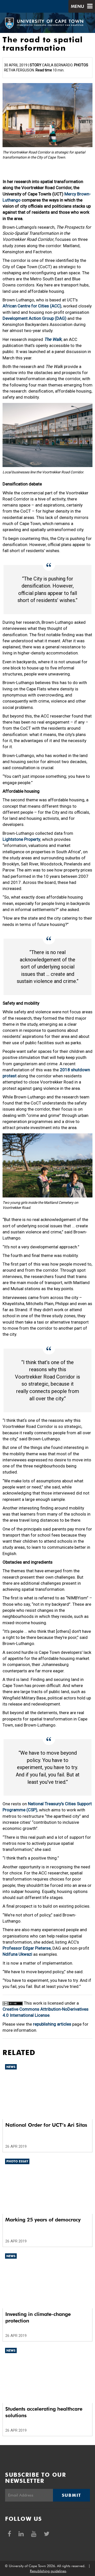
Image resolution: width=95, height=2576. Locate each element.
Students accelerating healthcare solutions (43, 2412)
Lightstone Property (21, 839)
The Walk (53, 339)
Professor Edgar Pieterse (27, 1948)
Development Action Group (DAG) (34, 318)
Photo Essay (17, 2161)
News (10, 2067)
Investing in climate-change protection (38, 2317)
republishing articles (52, 2024)
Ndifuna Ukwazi (17, 1954)
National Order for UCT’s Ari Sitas (46, 2125)
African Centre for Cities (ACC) (32, 305)
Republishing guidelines (48, 2571)
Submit (71, 2495)
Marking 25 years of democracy (43, 2220)
